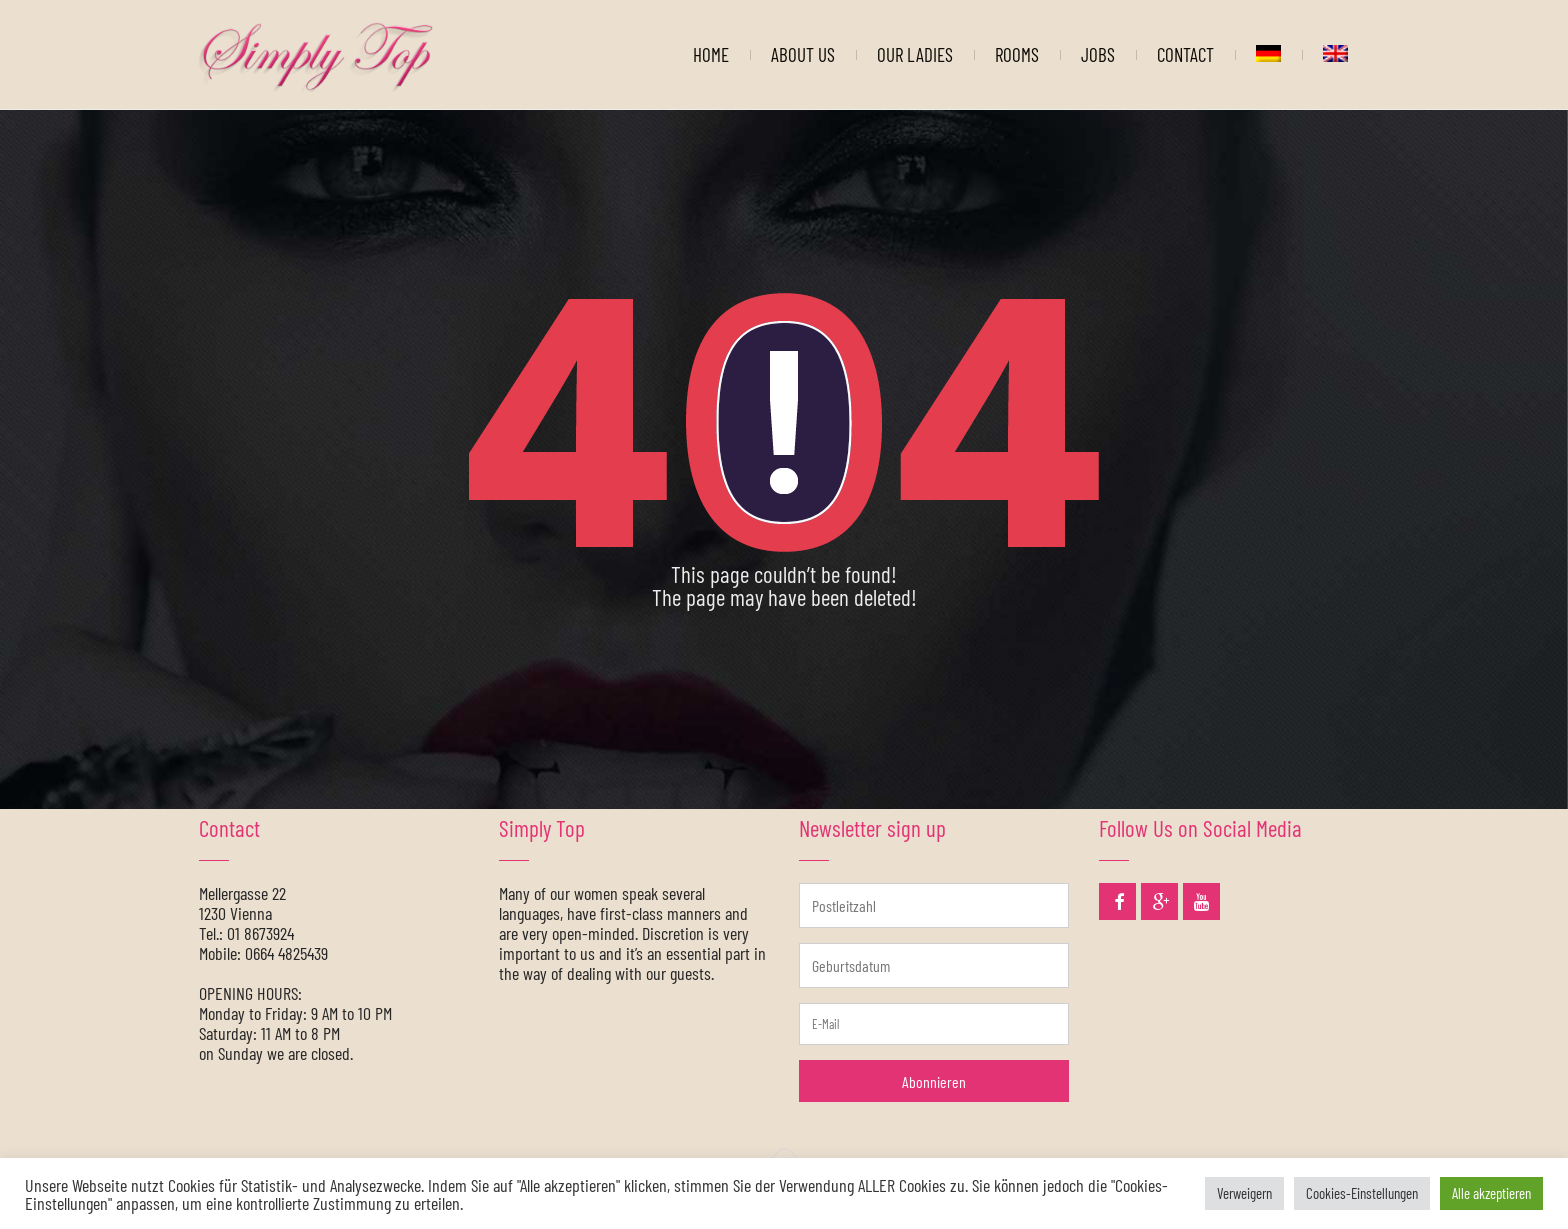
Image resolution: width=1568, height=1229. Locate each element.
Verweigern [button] (1244, 1193)
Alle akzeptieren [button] (1491, 1193)
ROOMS (1017, 54)
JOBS (1098, 54)
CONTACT (1185, 54)
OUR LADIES (915, 54)
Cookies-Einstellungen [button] (1362, 1193)
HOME (711, 54)
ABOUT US (803, 54)
